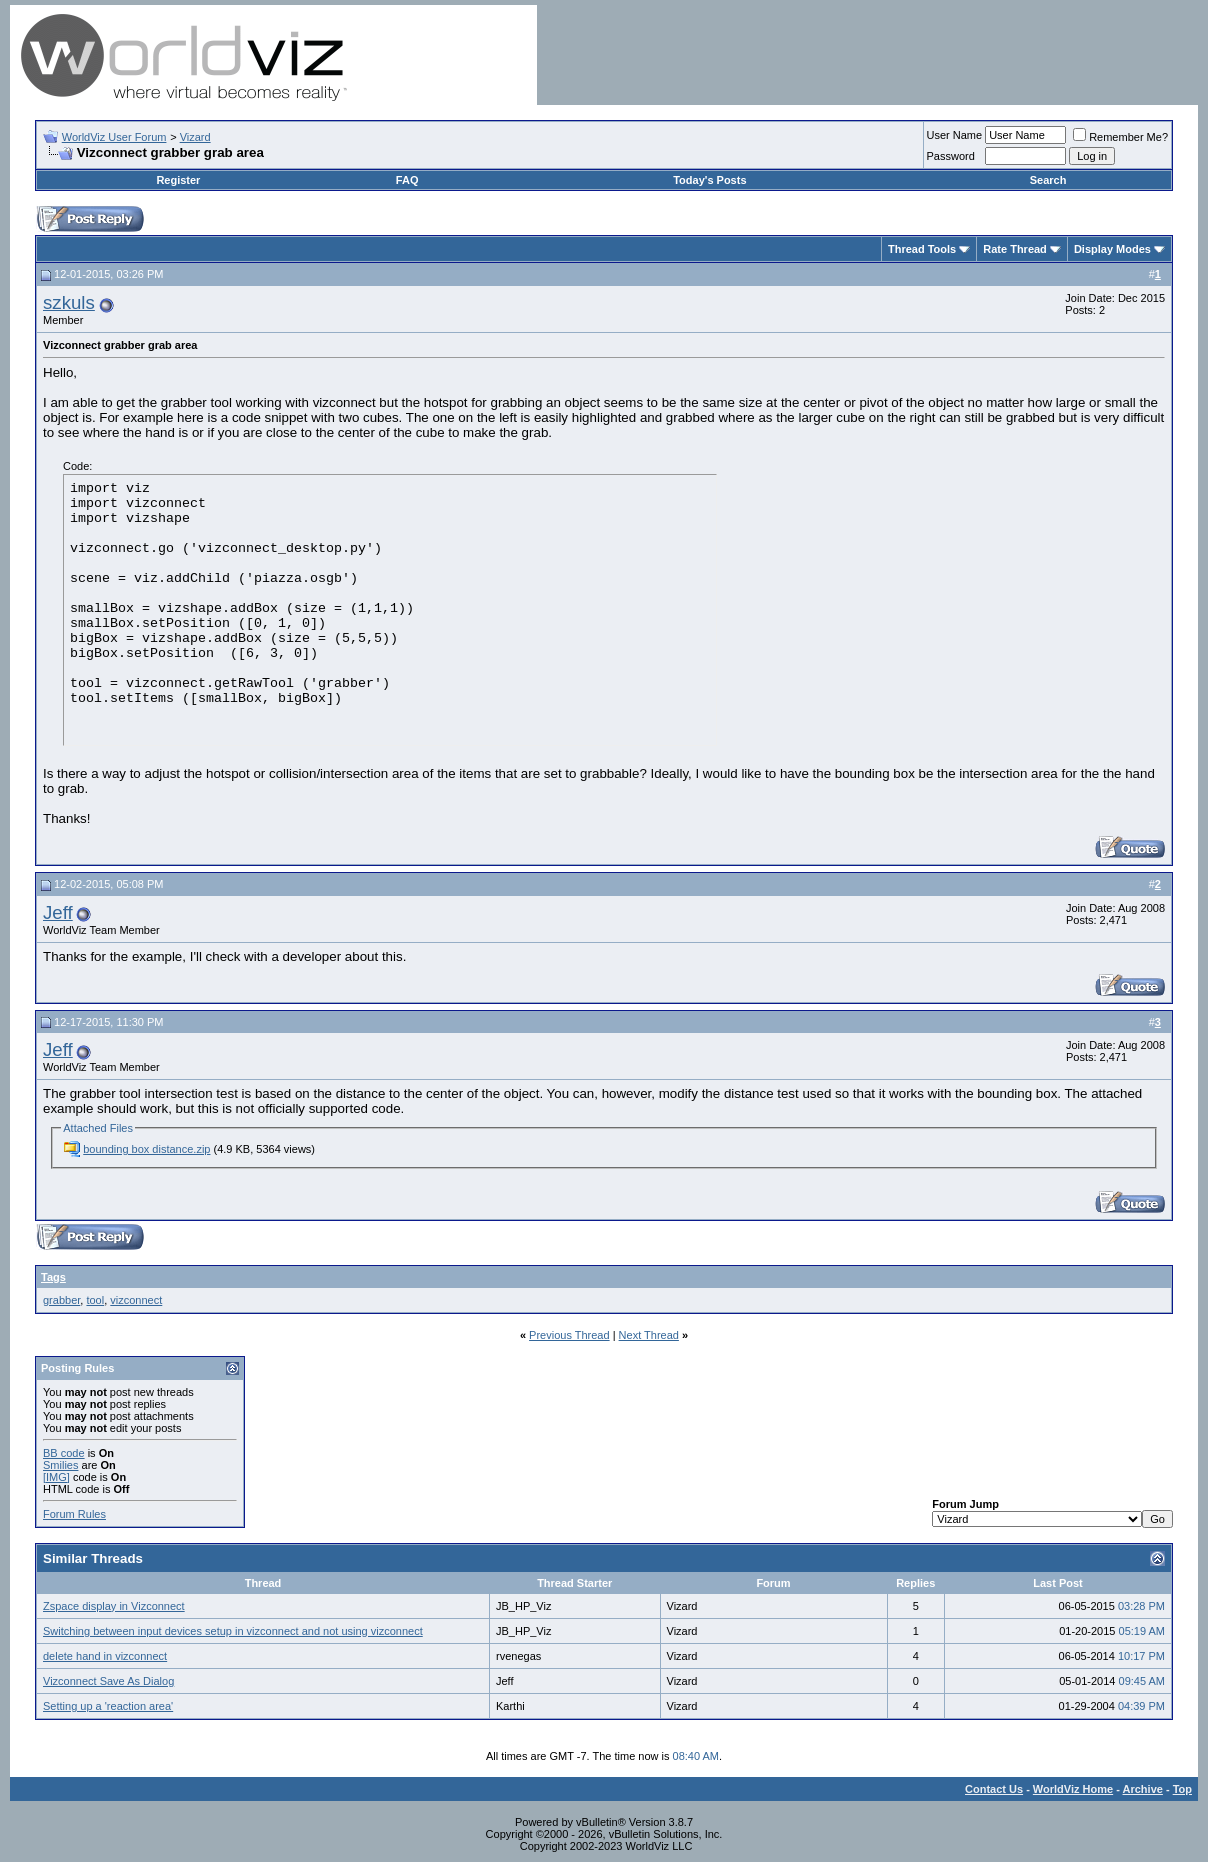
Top (1182, 1789)
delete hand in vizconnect (105, 1656)
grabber (61, 1300)
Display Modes (1112, 249)
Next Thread (649, 1335)
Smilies (60, 1465)
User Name (955, 135)
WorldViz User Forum (114, 137)
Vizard (195, 137)
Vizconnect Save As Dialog (108, 1681)
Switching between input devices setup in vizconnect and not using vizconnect (233, 1631)
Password (951, 156)
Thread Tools (922, 249)
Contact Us (994, 1789)
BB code (64, 1453)
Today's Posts (709, 180)
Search (1048, 180)
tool (95, 1300)
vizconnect (136, 1300)
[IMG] (56, 1477)
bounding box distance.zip (146, 1149)
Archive (1143, 1789)
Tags (53, 1277)
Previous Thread (569, 1335)
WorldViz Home (1073, 1789)
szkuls (69, 302)
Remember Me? (1120, 137)
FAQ (407, 180)
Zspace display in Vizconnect (114, 1606)
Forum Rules (74, 1514)
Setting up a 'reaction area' (108, 1706)
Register (178, 180)
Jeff (58, 912)
